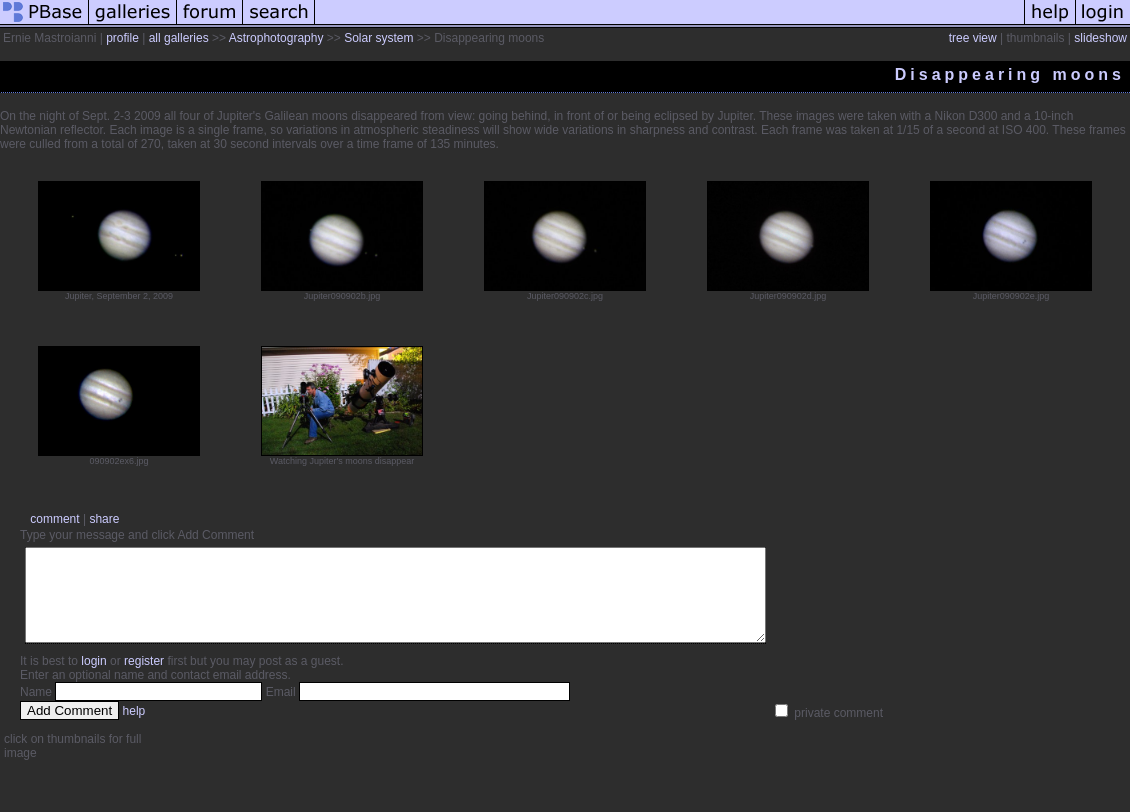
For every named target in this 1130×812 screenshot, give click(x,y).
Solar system (378, 38)
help (134, 729)
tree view (973, 38)
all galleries (179, 38)
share (104, 519)
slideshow (1100, 38)
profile (122, 38)
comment (54, 519)
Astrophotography (276, 38)
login (93, 679)
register (144, 679)
